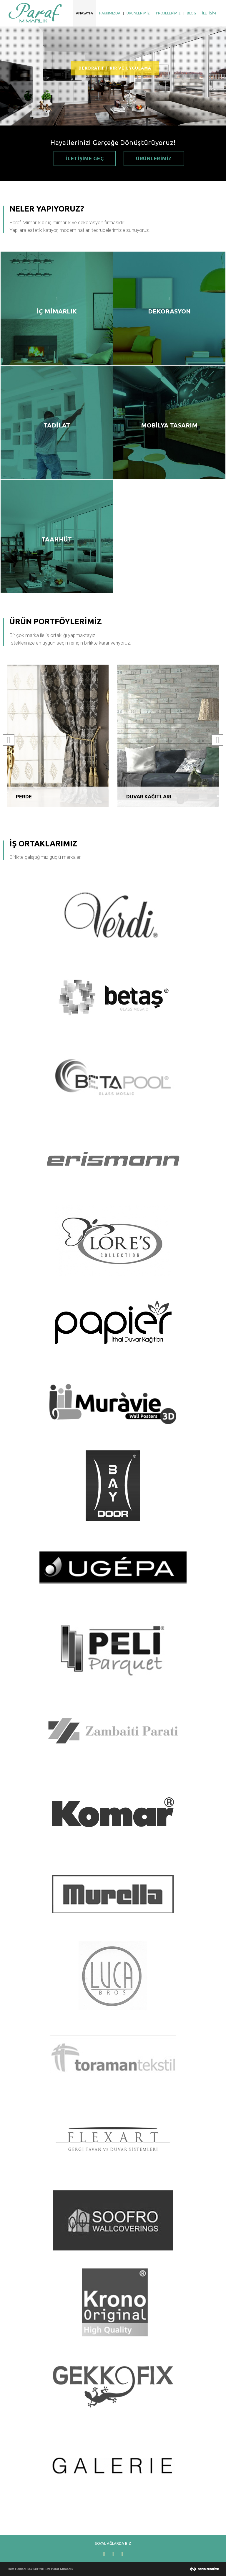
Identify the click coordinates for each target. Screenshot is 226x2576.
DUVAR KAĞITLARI (148, 796)
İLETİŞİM (209, 13)
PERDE (24, 796)
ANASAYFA (84, 13)
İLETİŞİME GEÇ (85, 158)
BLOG (191, 13)
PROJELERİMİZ (168, 13)
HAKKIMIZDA (109, 13)
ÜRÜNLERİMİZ (138, 13)
